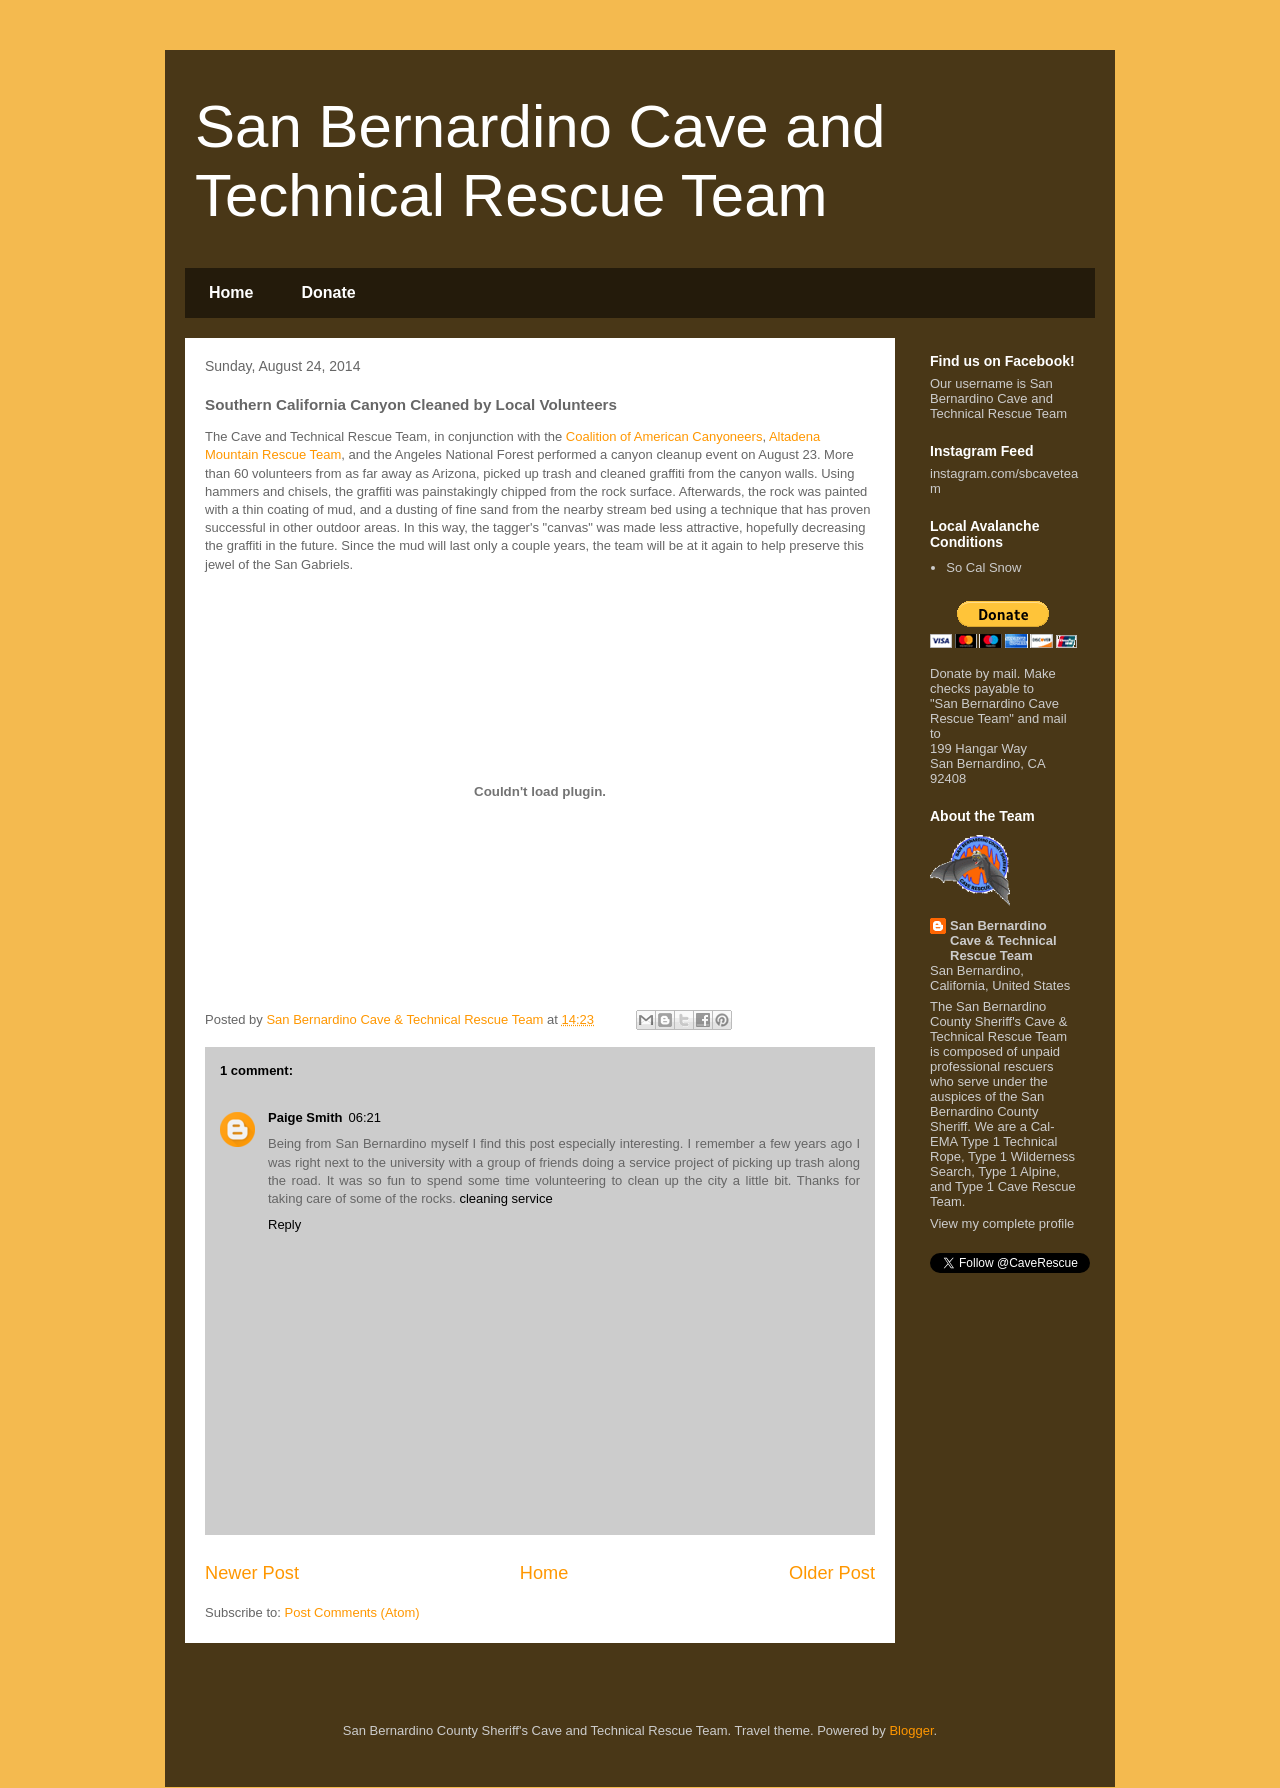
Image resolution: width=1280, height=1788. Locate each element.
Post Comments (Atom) (352, 1612)
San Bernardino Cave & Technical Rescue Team (1003, 940)
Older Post (832, 1573)
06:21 (364, 1117)
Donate (328, 292)
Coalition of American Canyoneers (664, 436)
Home (231, 292)
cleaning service (505, 1198)
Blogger (911, 1730)
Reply (284, 1224)
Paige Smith (305, 1117)
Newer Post (252, 1573)
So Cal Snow (983, 567)
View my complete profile (1002, 1223)
